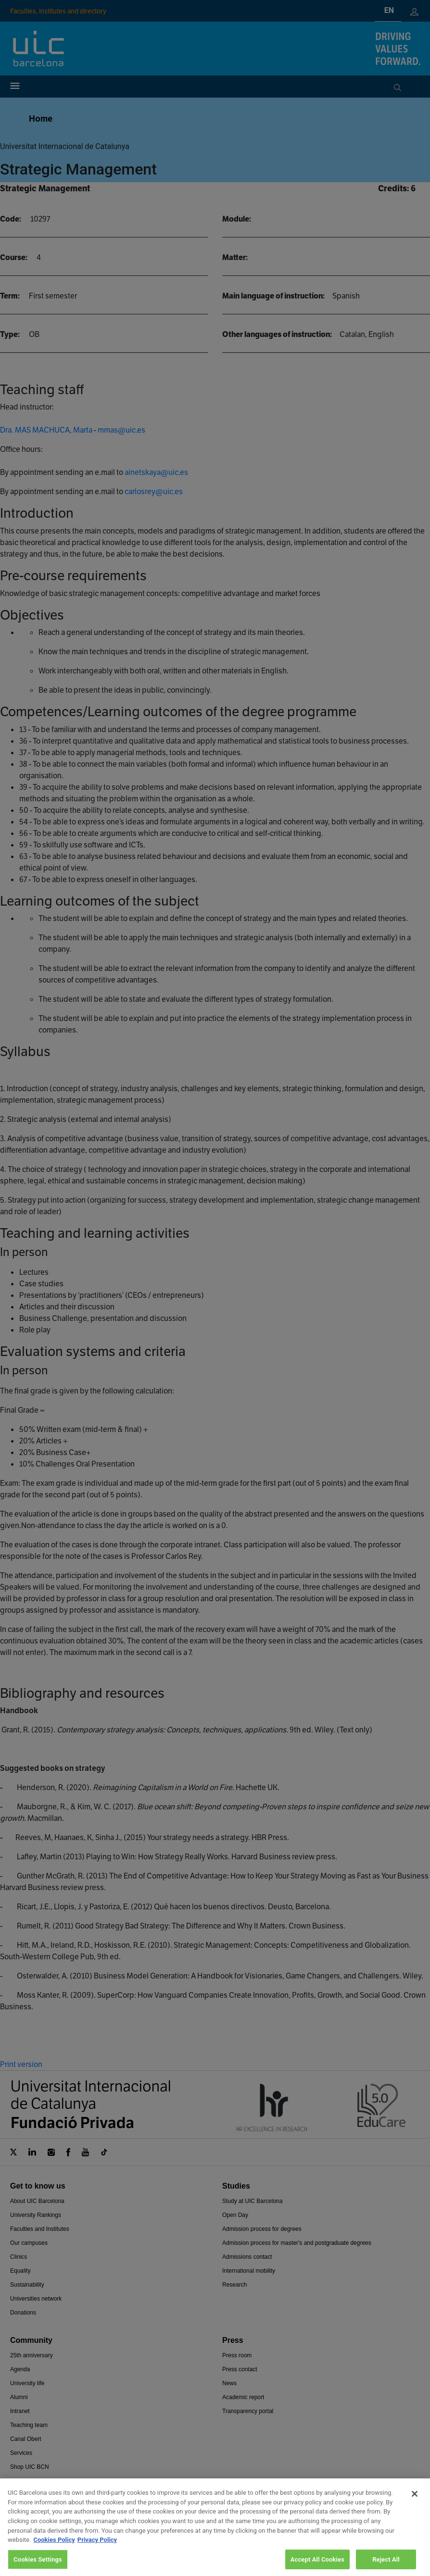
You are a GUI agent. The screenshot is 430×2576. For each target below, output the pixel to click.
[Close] (414, 2506)
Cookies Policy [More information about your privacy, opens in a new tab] (54, 2552)
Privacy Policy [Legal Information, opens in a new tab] (97, 2552)
